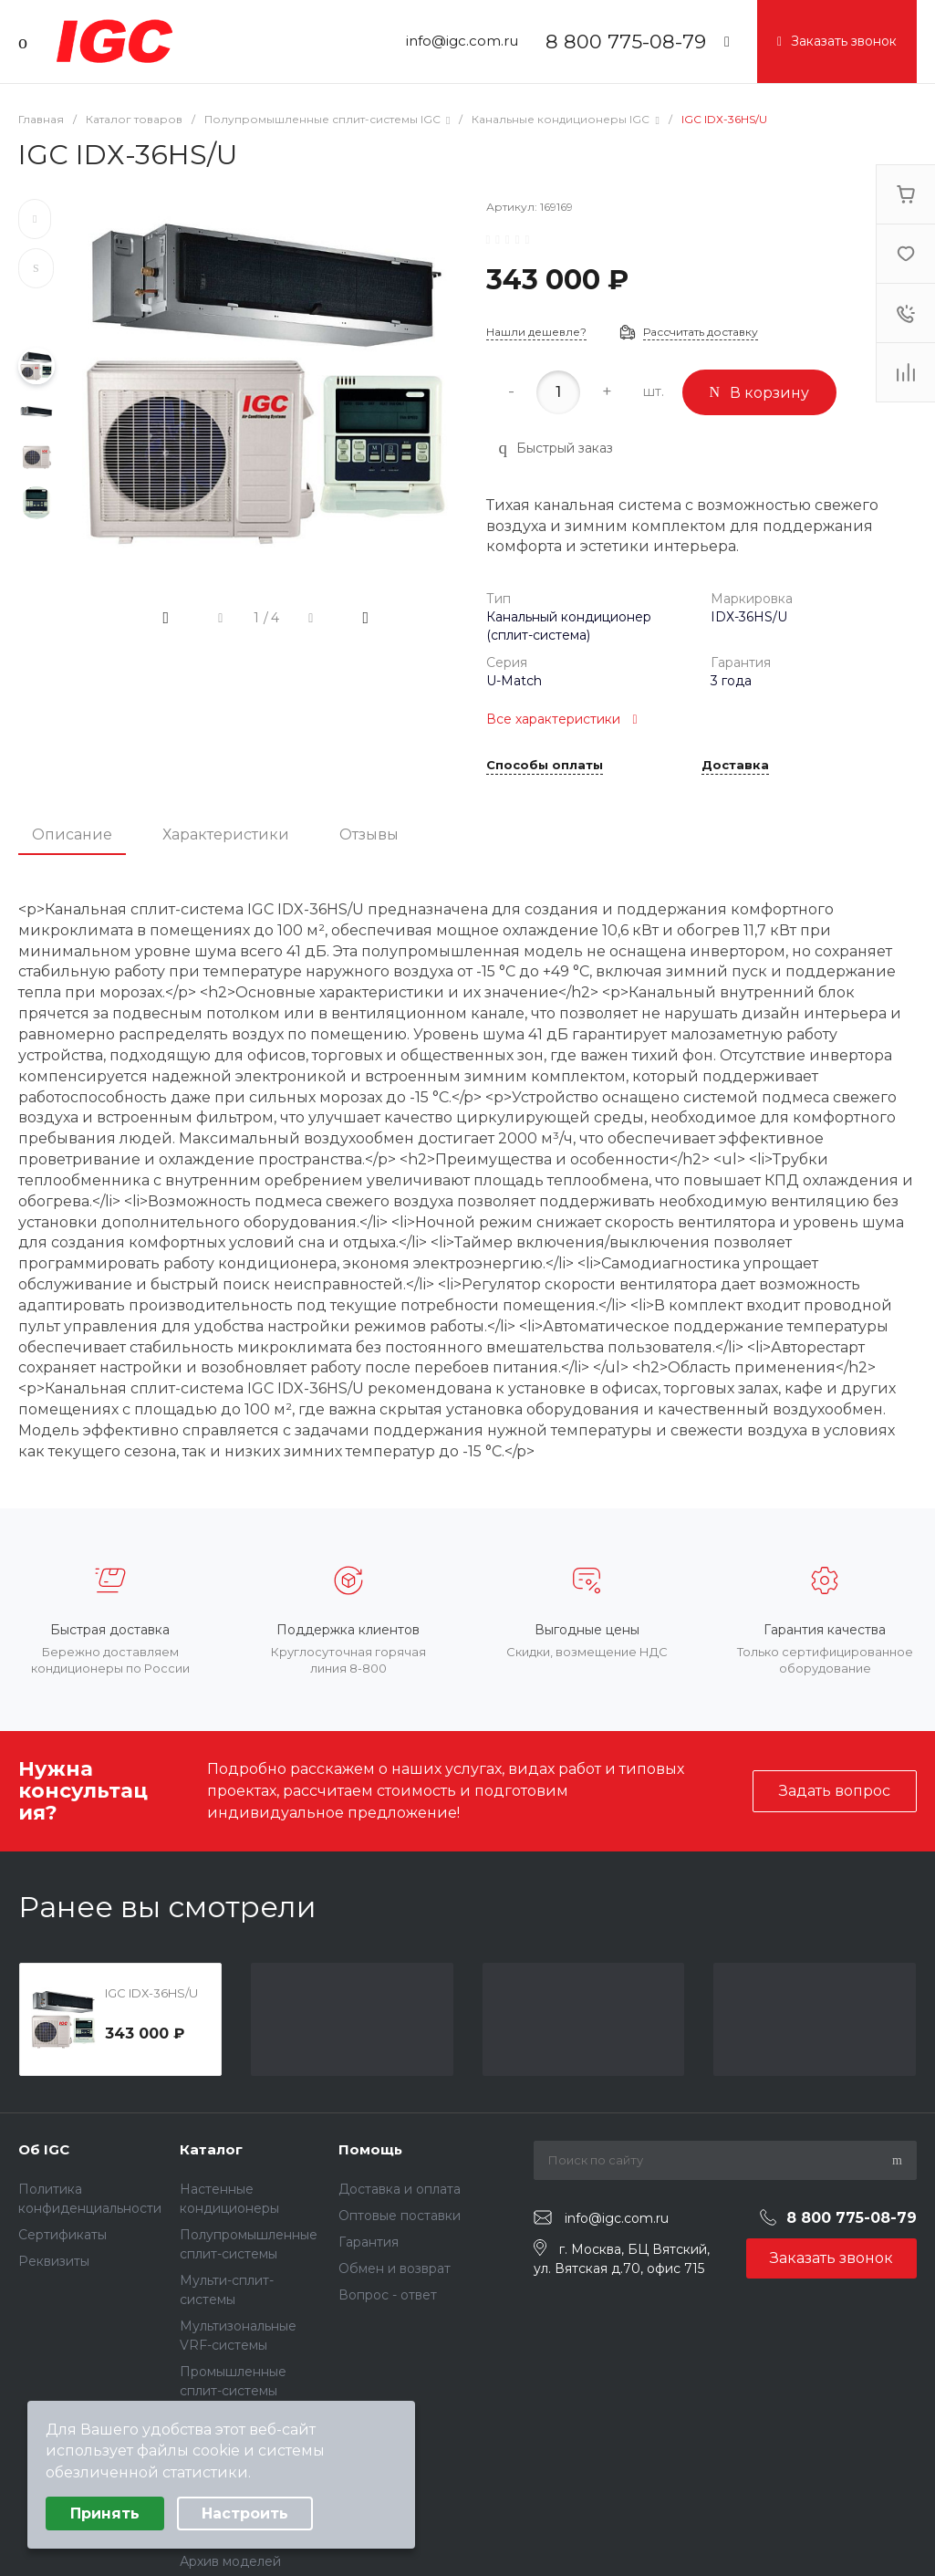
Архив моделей (230, 2561)
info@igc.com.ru (462, 40)
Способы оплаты (544, 765)
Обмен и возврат (394, 2268)
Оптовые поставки (399, 2215)
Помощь (370, 2149)
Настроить (245, 2513)
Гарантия (368, 2242)
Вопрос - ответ (387, 2295)
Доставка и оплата (399, 2189)
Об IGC (43, 2149)
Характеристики (225, 834)
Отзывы (369, 834)
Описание (72, 834)
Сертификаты (62, 2235)
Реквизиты (53, 2261)
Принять (105, 2513)
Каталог (211, 2149)
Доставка (735, 765)
